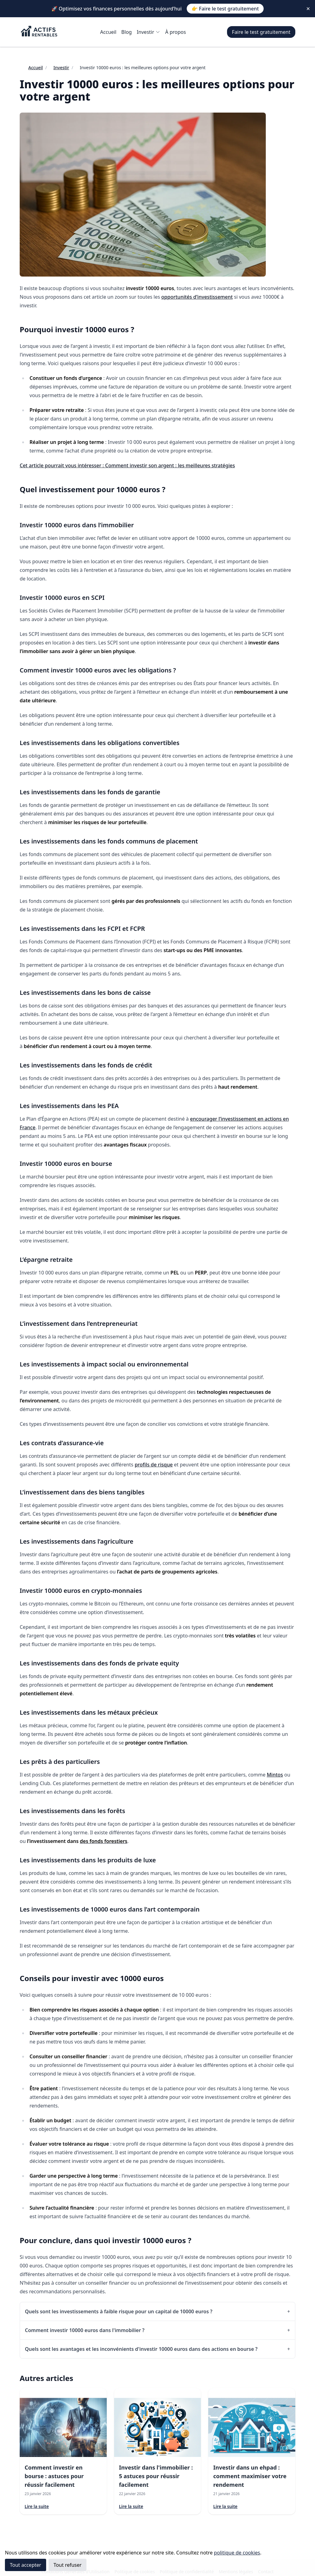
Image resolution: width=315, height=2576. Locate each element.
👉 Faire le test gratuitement (225, 8)
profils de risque (154, 1464)
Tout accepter (25, 2565)
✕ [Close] (308, 8)
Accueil (108, 32)
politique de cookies (237, 2552)
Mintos (275, 1774)
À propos (175, 32)
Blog (126, 32)
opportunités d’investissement (197, 296)
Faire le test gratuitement (261, 32)
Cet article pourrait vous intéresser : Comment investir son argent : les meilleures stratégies (127, 465)
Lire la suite (37, 2506)
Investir (148, 32)
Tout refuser (68, 2565)
